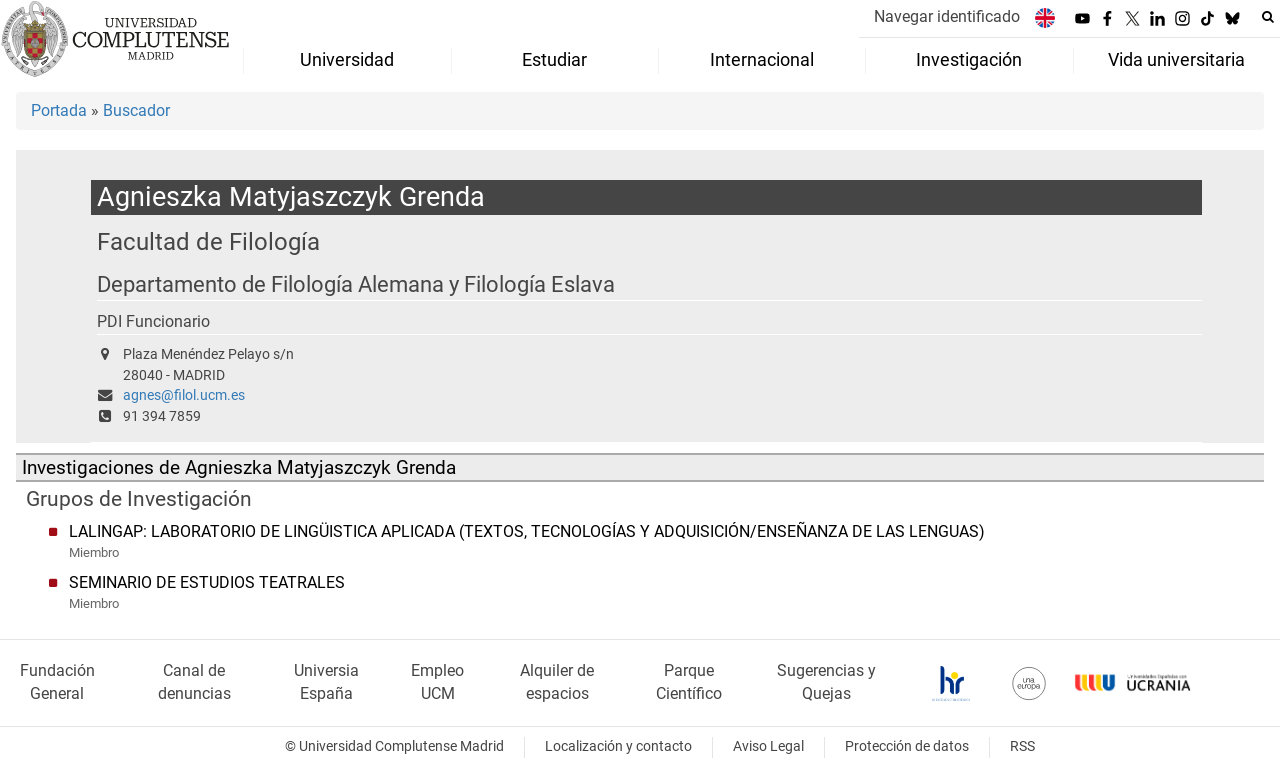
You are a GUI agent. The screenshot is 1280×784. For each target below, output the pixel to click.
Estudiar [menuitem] (554, 60)
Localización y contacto (618, 746)
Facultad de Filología (208, 241)
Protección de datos (907, 746)
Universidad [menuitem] (347, 60)
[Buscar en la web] (1268, 17)
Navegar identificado (947, 16)
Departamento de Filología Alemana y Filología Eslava (356, 284)
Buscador (136, 110)
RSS (1022, 746)
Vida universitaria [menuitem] (1176, 60)
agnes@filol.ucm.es (184, 395)
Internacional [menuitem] (762, 60)
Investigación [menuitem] (969, 60)
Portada (59, 110)
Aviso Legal (768, 746)
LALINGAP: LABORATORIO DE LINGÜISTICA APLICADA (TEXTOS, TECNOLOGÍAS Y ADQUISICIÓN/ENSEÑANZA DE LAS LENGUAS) (527, 531)
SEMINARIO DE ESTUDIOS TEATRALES (207, 582)
